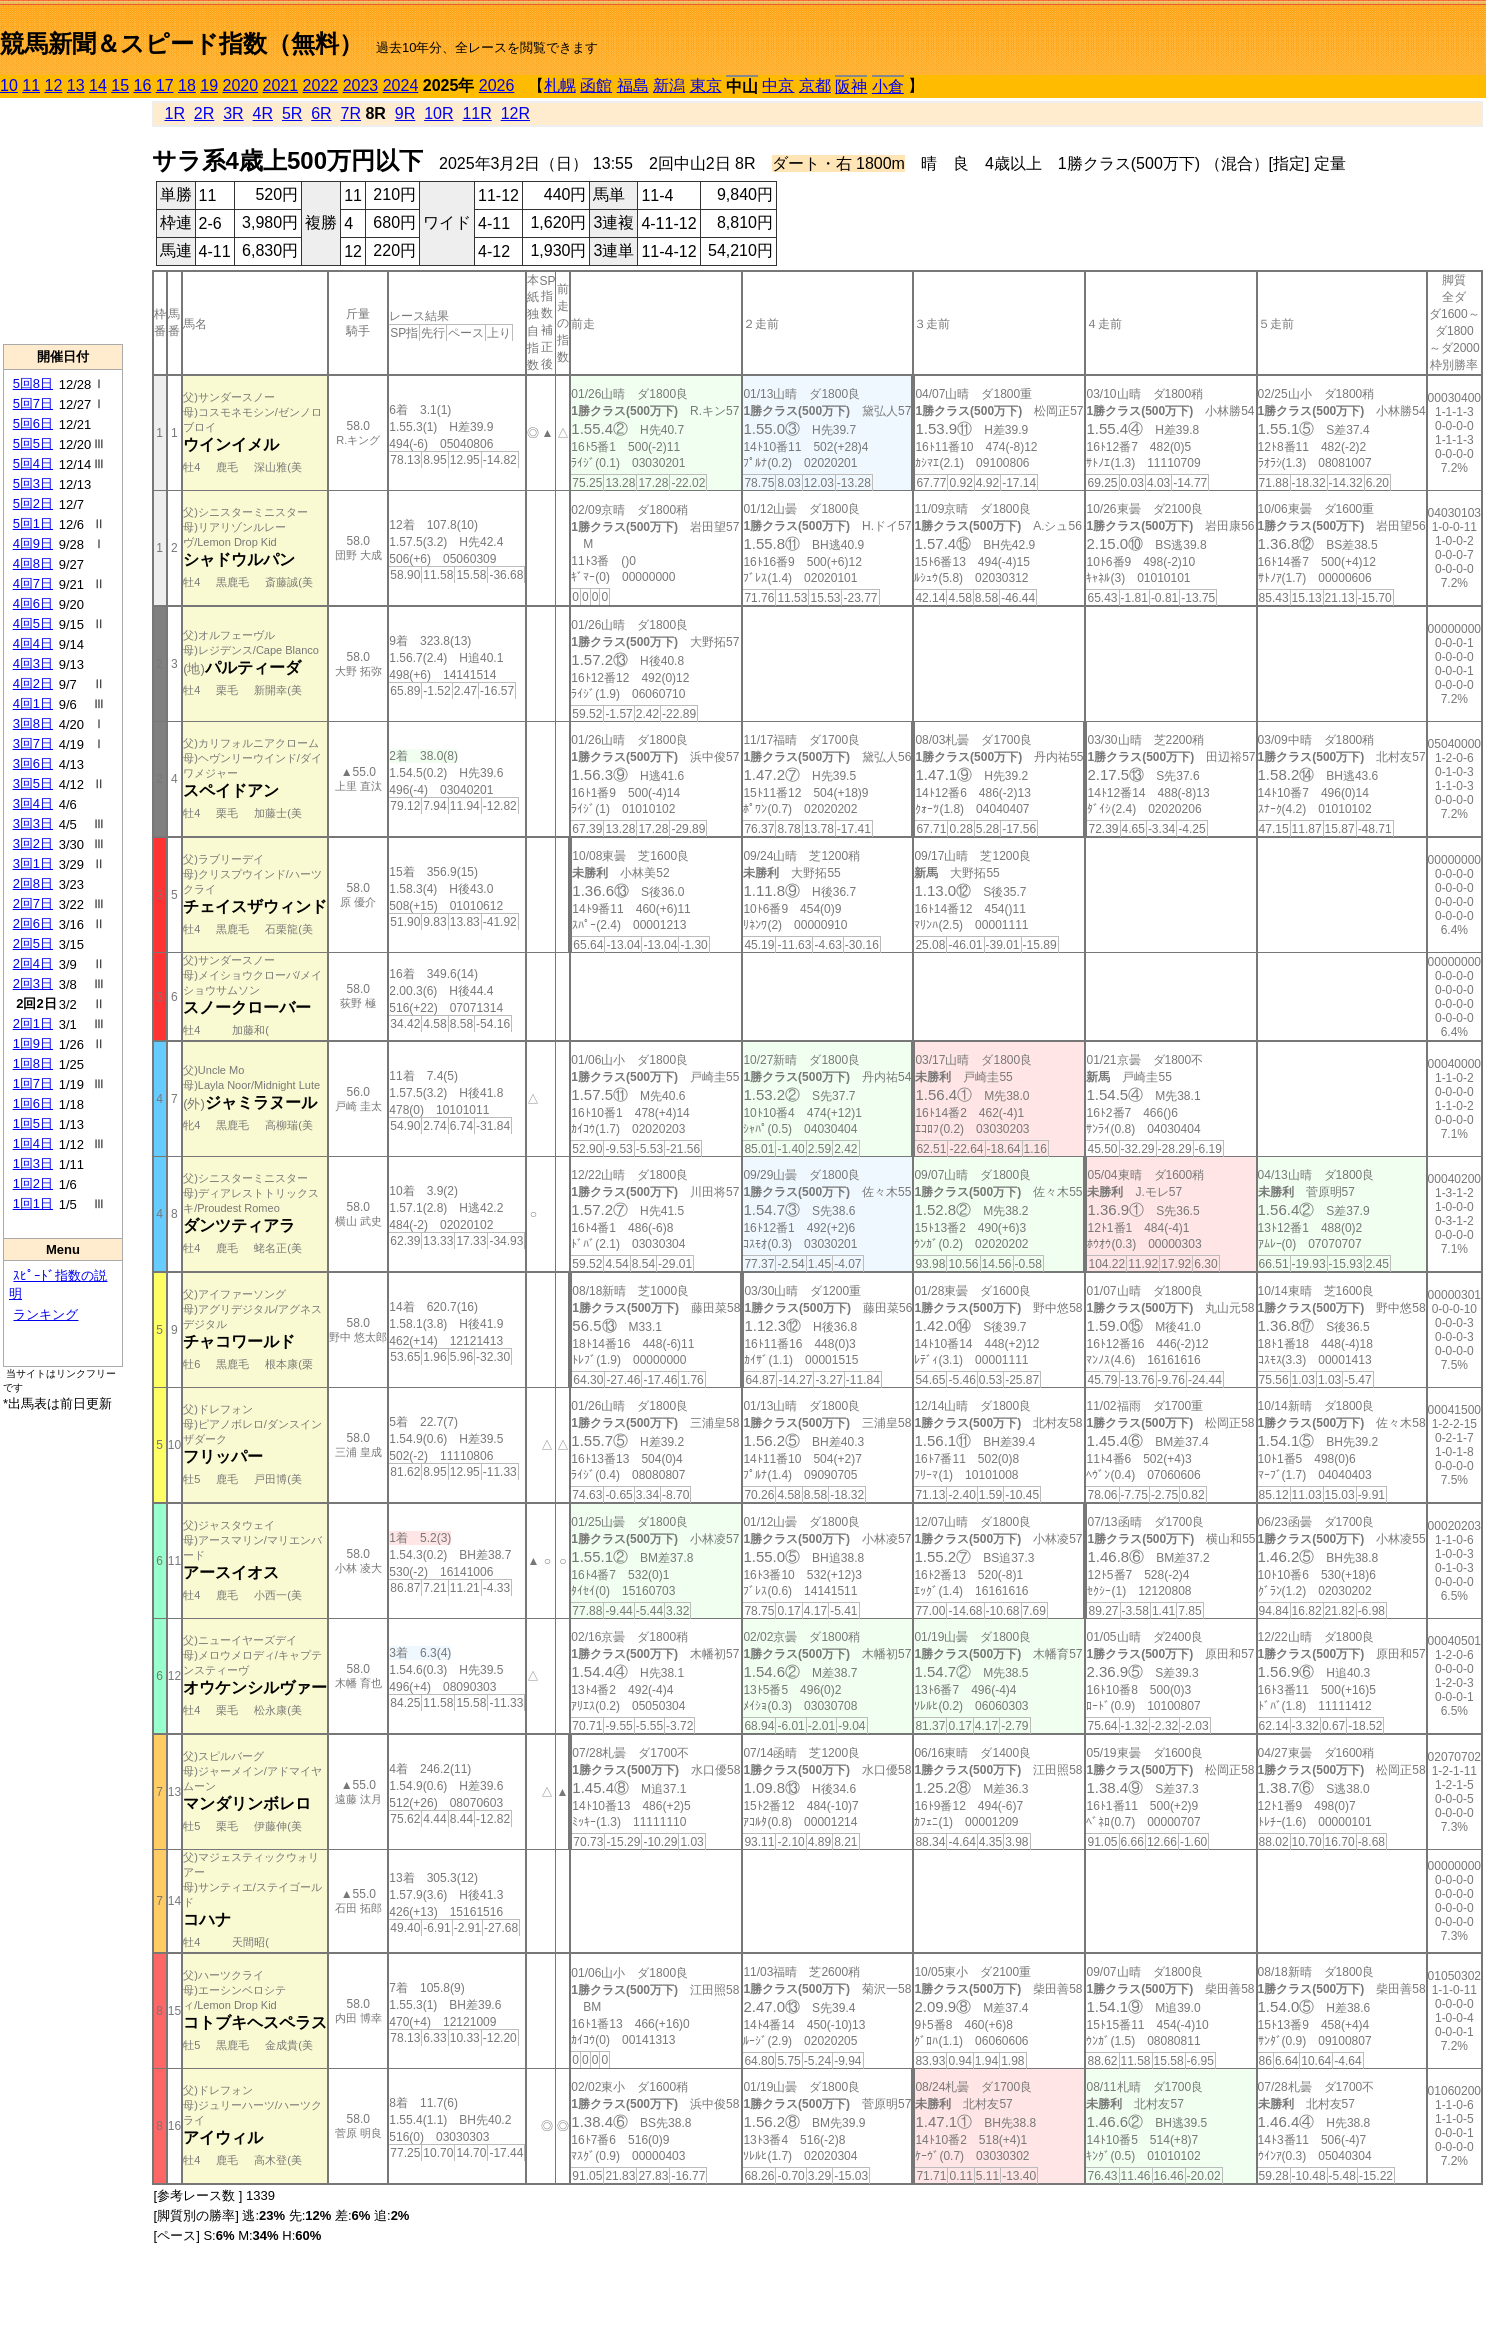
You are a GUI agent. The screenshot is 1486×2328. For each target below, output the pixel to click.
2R (204, 113)
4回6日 (33, 603)
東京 (706, 85)
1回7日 (33, 1083)
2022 (321, 85)
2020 (241, 85)
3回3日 (33, 823)
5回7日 (33, 403)
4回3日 (33, 663)
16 (143, 85)
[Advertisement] (63, 221)
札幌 (560, 85)
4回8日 (33, 563)
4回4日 (33, 643)
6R (321, 113)
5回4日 (33, 463)
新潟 (669, 85)
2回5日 (33, 943)
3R (233, 113)
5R (292, 113)
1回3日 (33, 1163)
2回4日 (33, 963)
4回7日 (33, 583)
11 (31, 85)
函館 (596, 85)
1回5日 (33, 1123)
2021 (281, 85)
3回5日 (33, 783)
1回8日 (33, 1063)
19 (209, 85)
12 (54, 85)
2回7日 (33, 903)
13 (76, 85)
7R (351, 113)
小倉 (888, 86)
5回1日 (33, 523)
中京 (778, 85)
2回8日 (33, 883)
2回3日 (33, 983)
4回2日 (33, 683)
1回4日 (33, 1143)
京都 (815, 85)
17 (165, 85)
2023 (361, 85)
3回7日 (33, 743)
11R (476, 113)
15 (120, 85)
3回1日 (33, 863)
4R (263, 113)
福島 (633, 85)
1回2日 (33, 1183)
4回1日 (33, 703)
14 (98, 85)
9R (405, 113)
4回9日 (33, 543)
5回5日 (33, 443)
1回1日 (33, 1203)
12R (515, 113)
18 (187, 85)
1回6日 (33, 1103)
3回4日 (33, 803)
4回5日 (33, 623)
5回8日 (33, 383)
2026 (497, 85)
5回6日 (33, 423)
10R (438, 113)
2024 (401, 85)
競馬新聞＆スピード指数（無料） (181, 43)
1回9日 (33, 1043)
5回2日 (33, 503)
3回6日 (33, 763)
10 (9, 85)
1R (175, 113)
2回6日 (33, 923)
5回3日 (33, 483)
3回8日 (33, 723)
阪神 (851, 86)
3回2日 (33, 843)
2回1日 (33, 1023)
